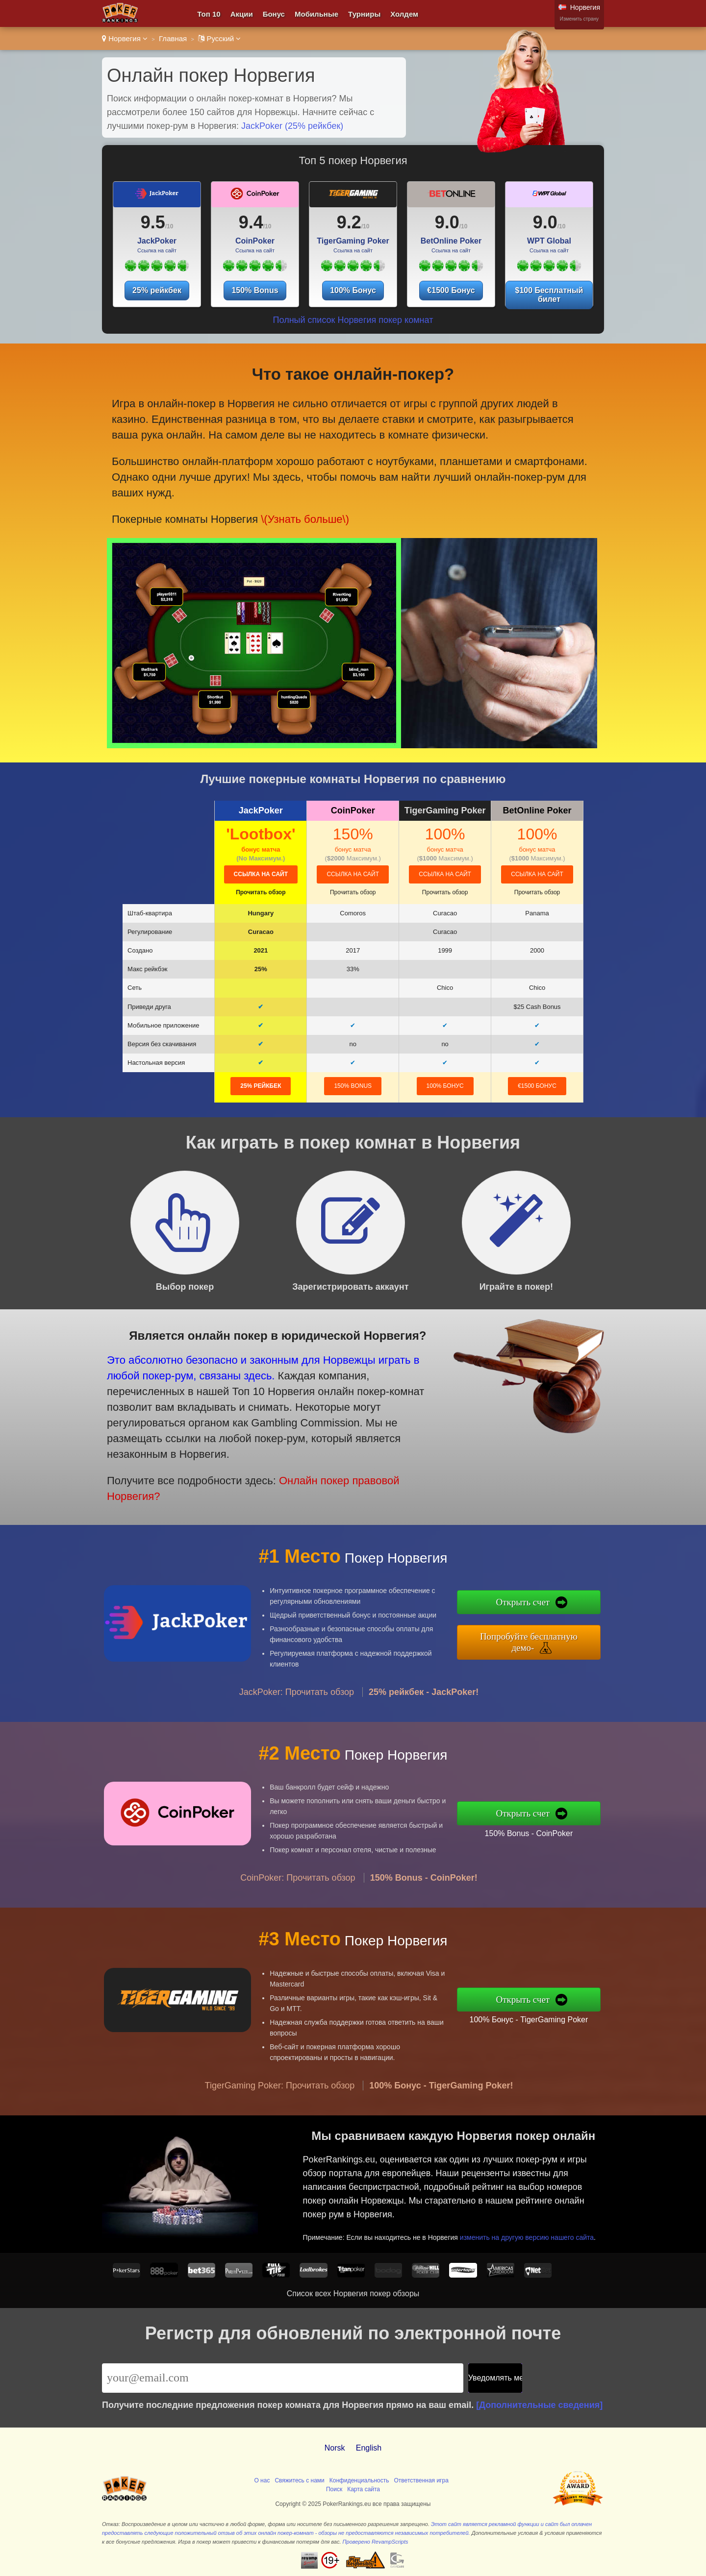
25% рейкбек (156, 290)
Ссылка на (261, 874)
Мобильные (316, 14)
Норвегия (125, 38)
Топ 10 (208, 14)
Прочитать (260, 892)
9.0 (447, 222)
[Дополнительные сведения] (539, 2405)
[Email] (282, 2378)
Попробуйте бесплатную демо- (543, 1639)
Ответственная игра (421, 2480)
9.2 (349, 222)
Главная (173, 38)
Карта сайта (363, 2489)
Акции (241, 14)
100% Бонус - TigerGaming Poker (543, 2017)
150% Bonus (254, 290)
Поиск (334, 2489)
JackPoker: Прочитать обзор (296, 1706)
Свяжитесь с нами (299, 2480)
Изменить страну (579, 19)
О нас (262, 2480)
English (368, 2448)
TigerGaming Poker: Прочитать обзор (280, 2100)
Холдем (404, 14)
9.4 (251, 222)
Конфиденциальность (359, 2480)
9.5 (153, 222)
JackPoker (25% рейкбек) (292, 126)
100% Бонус (353, 290)
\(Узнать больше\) (296, 510)
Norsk (335, 2448)
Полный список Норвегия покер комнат (353, 320)
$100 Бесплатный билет (549, 294)
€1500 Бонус (451, 290)
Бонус (274, 14)
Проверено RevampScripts (375, 2542)
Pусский (219, 38)
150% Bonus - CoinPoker (543, 1831)
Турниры (364, 14)
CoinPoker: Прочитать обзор (297, 1892)
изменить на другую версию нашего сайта (533, 2231)
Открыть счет (538, 1604)
